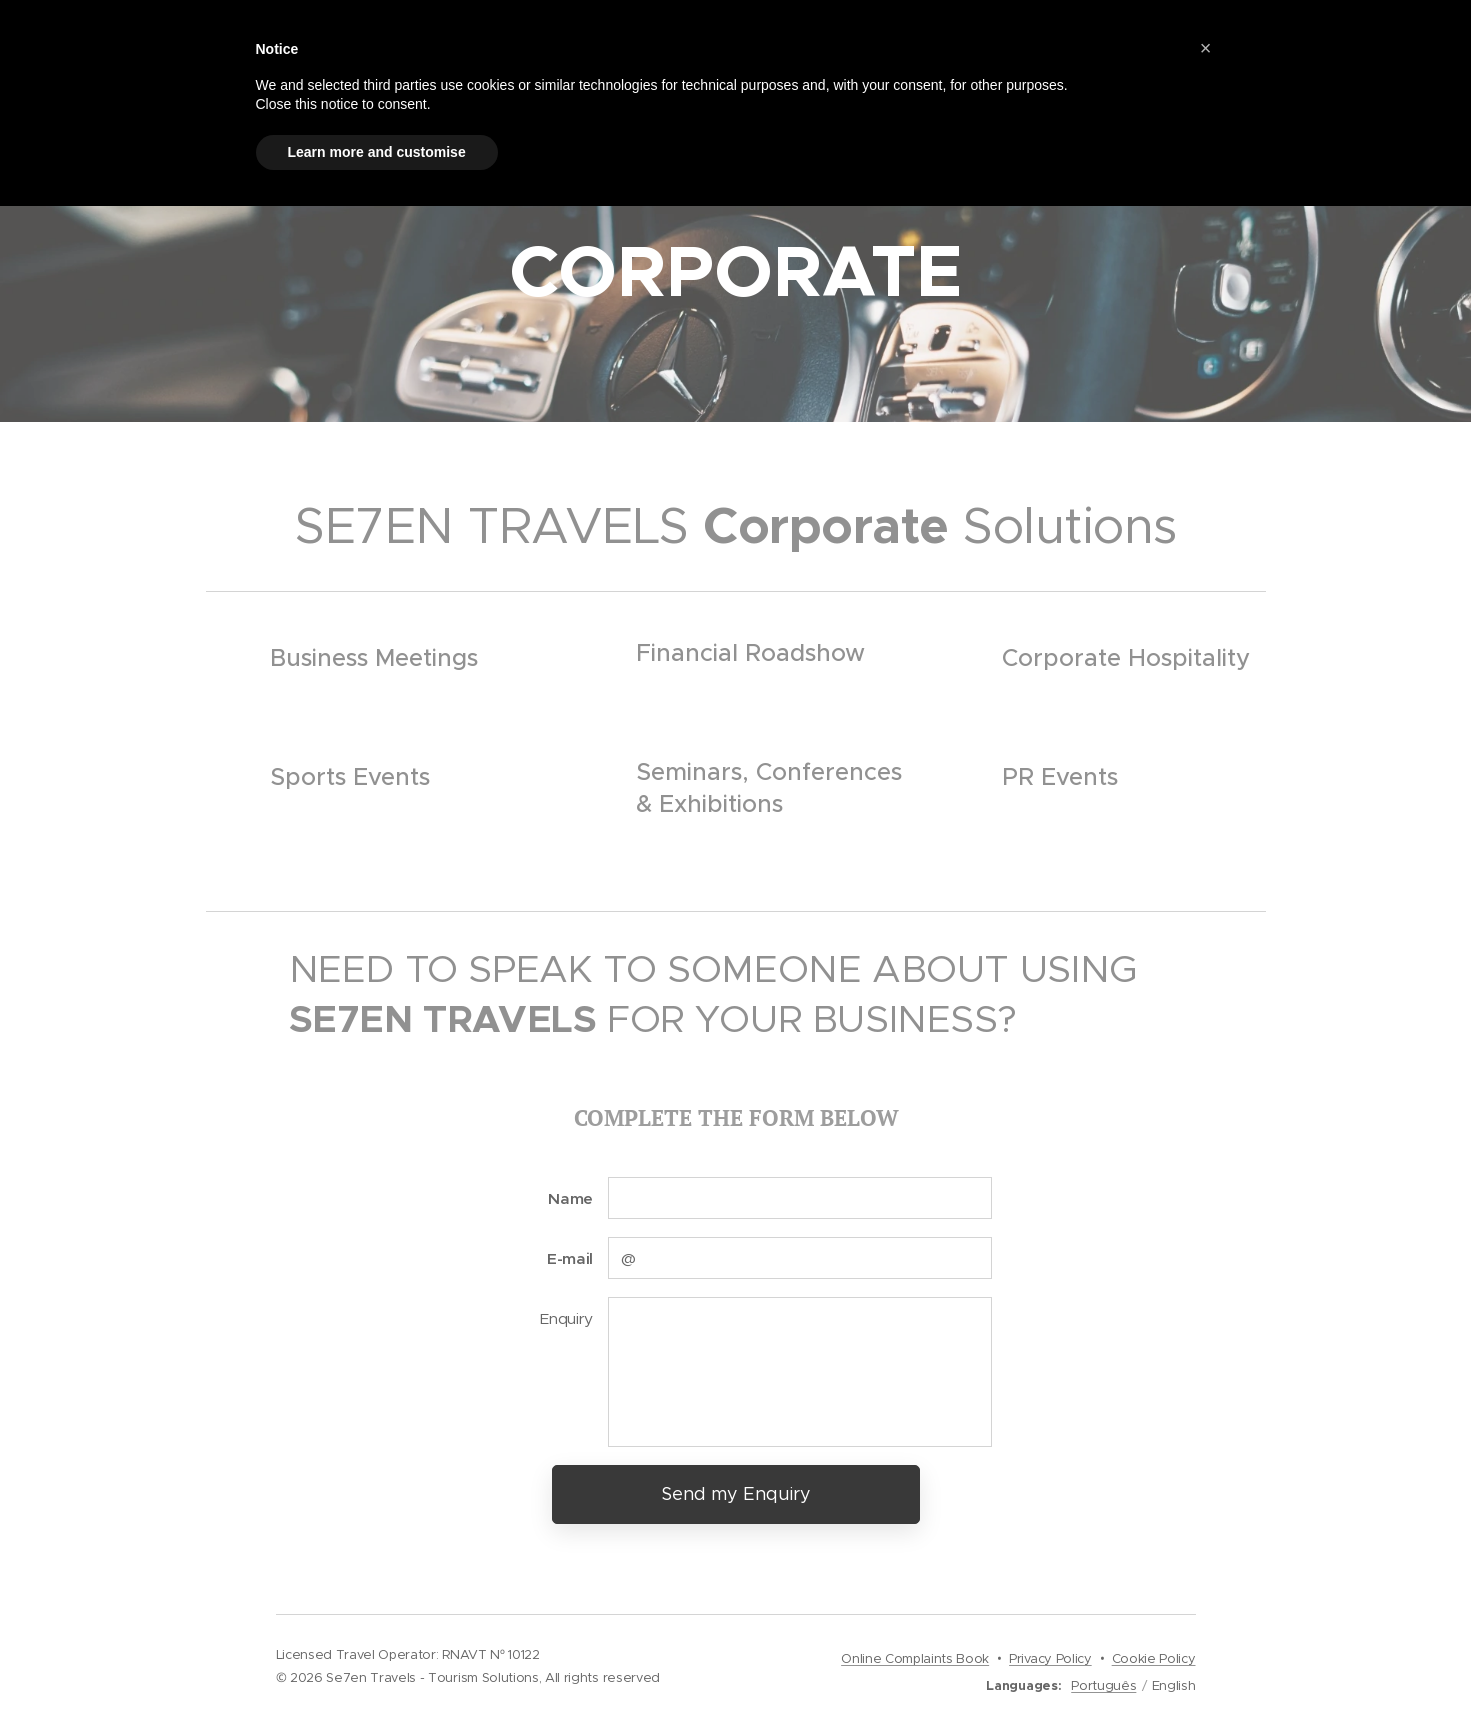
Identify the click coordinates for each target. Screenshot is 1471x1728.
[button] (1206, 48)
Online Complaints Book (915, 1658)
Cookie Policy (1154, 1658)
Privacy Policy (1050, 1658)
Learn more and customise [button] (377, 152)
